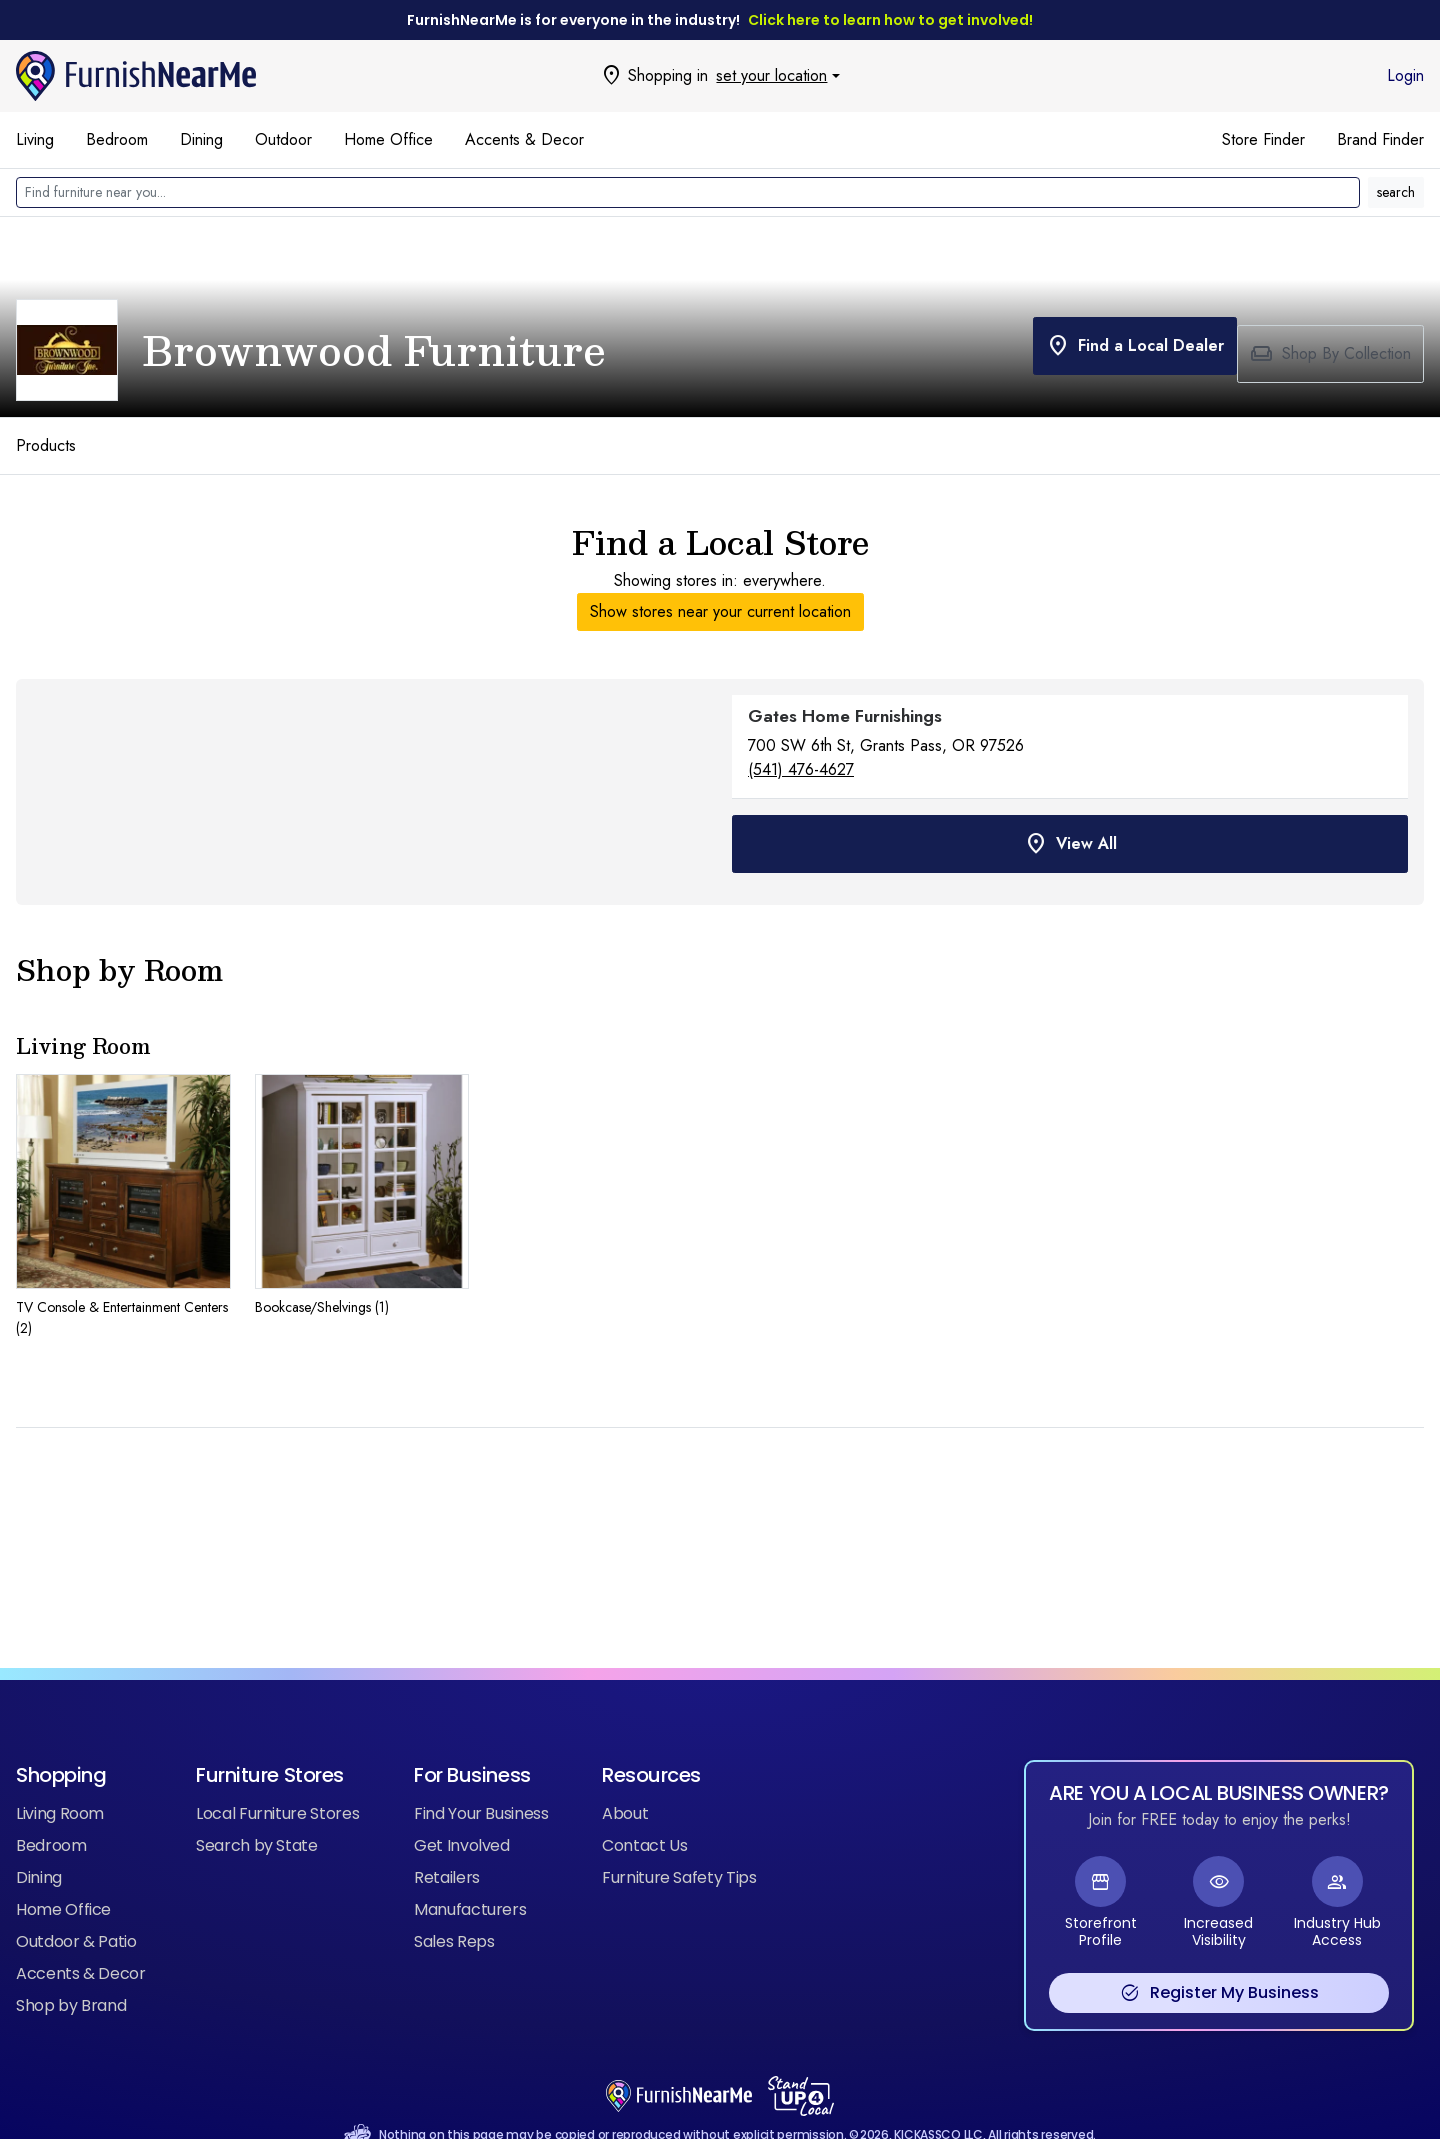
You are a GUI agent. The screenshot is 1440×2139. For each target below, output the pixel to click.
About (625, 1781)
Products (46, 445)
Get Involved (462, 1813)
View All (1070, 836)
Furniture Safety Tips (679, 1845)
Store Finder (1263, 139)
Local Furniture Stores (277, 1781)
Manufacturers (470, 1877)
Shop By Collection (1330, 354)
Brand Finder (1380, 139)
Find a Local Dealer (1119, 354)
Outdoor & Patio (76, 1909)
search (1396, 192)
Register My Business (1219, 1961)
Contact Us (644, 1813)
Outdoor (283, 139)
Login (1405, 75)
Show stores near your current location (720, 611)
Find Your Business (481, 1781)
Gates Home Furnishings (845, 716)
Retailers (447, 1845)
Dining (201, 139)
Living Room (60, 1781)
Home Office (388, 139)
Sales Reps (454, 1909)
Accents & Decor (524, 139)
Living (35, 139)
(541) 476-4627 (801, 769)
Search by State (257, 1813)
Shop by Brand (71, 1973)
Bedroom (117, 139)
